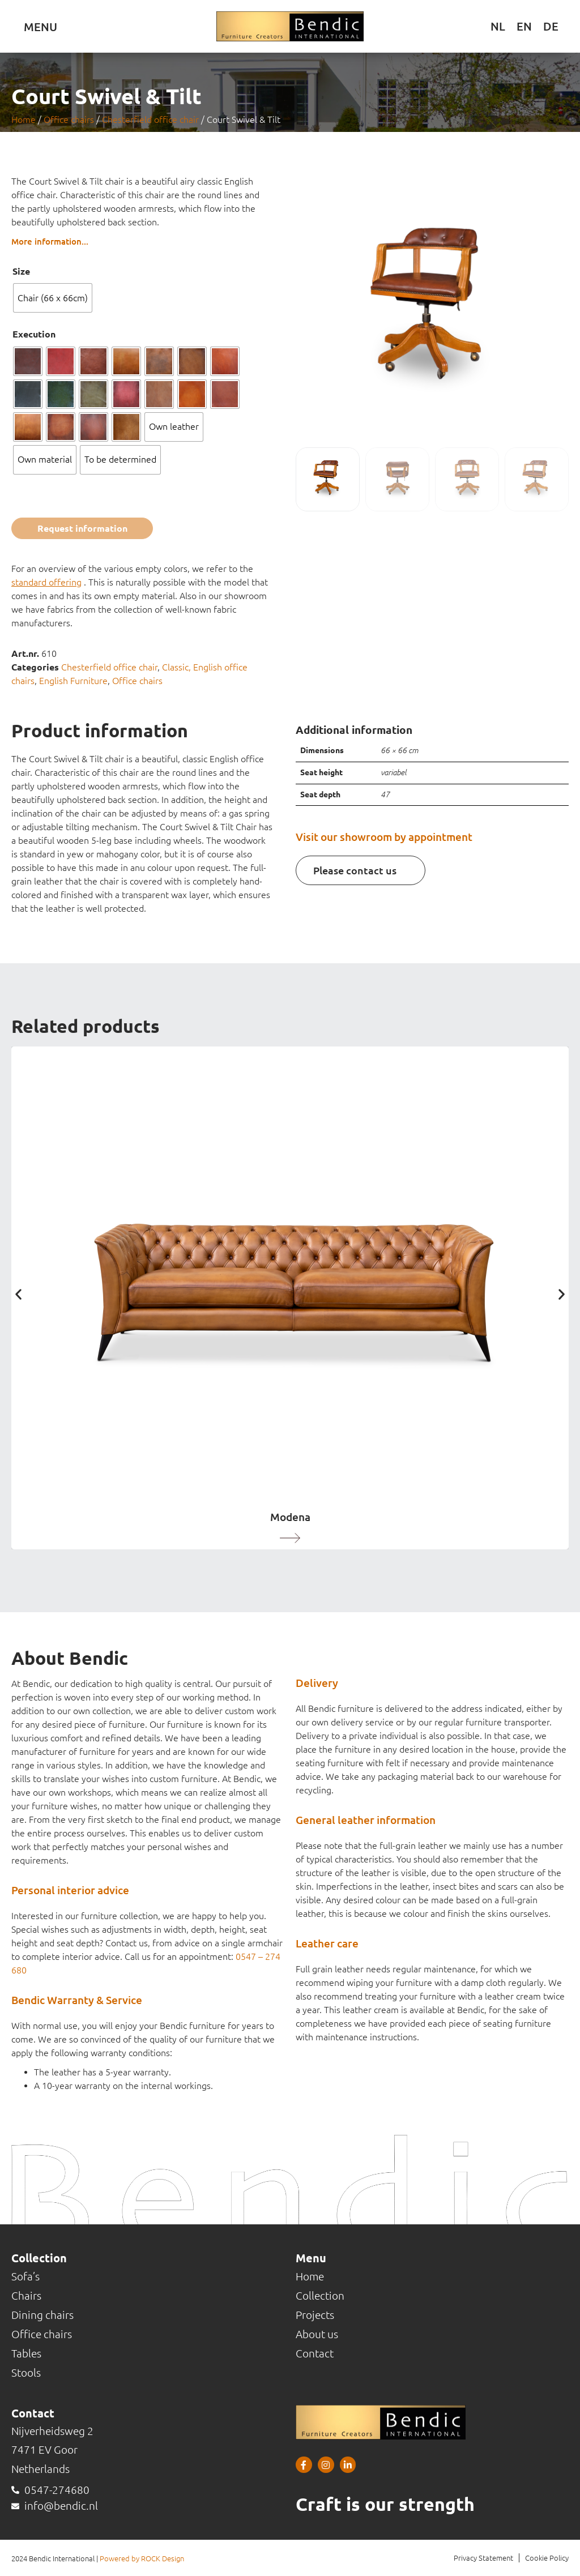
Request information (82, 528)
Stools (26, 2372)
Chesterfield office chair (150, 119)
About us (317, 2334)
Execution (34, 334)
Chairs (26, 2295)
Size (21, 271)
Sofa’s (25, 2276)
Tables (26, 2353)
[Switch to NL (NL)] (498, 26)
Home (23, 119)
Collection (320, 2295)
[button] (18, 1294)
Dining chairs (42, 2315)
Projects (315, 2315)
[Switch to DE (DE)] (551, 26)
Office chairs (69, 119)
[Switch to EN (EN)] (524, 26)
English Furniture (73, 681)
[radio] (53, 298)
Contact (315, 2353)
